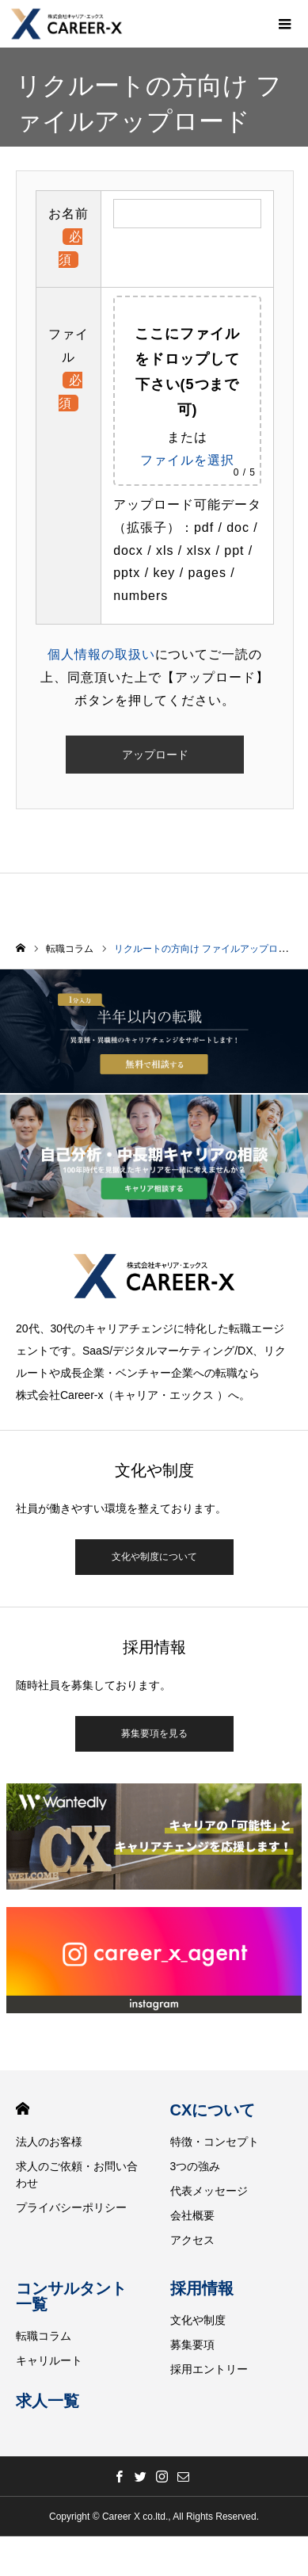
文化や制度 (198, 2320)
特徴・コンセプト (214, 2141)
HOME (22, 2108)
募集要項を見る (154, 1733)
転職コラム (43, 2335)
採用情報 (202, 2288)
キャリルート (49, 2360)
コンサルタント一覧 (71, 2296)
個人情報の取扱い (101, 654)
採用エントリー (209, 2369)
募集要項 (192, 2344)
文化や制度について (154, 1556)
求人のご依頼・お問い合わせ (77, 2174)
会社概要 (192, 2215)
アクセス (192, 2240)
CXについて (213, 2110)
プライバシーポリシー (71, 2207)
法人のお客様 (49, 2141)
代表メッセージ (209, 2190)
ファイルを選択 (187, 460)
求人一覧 (47, 2401)
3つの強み (195, 2166)
